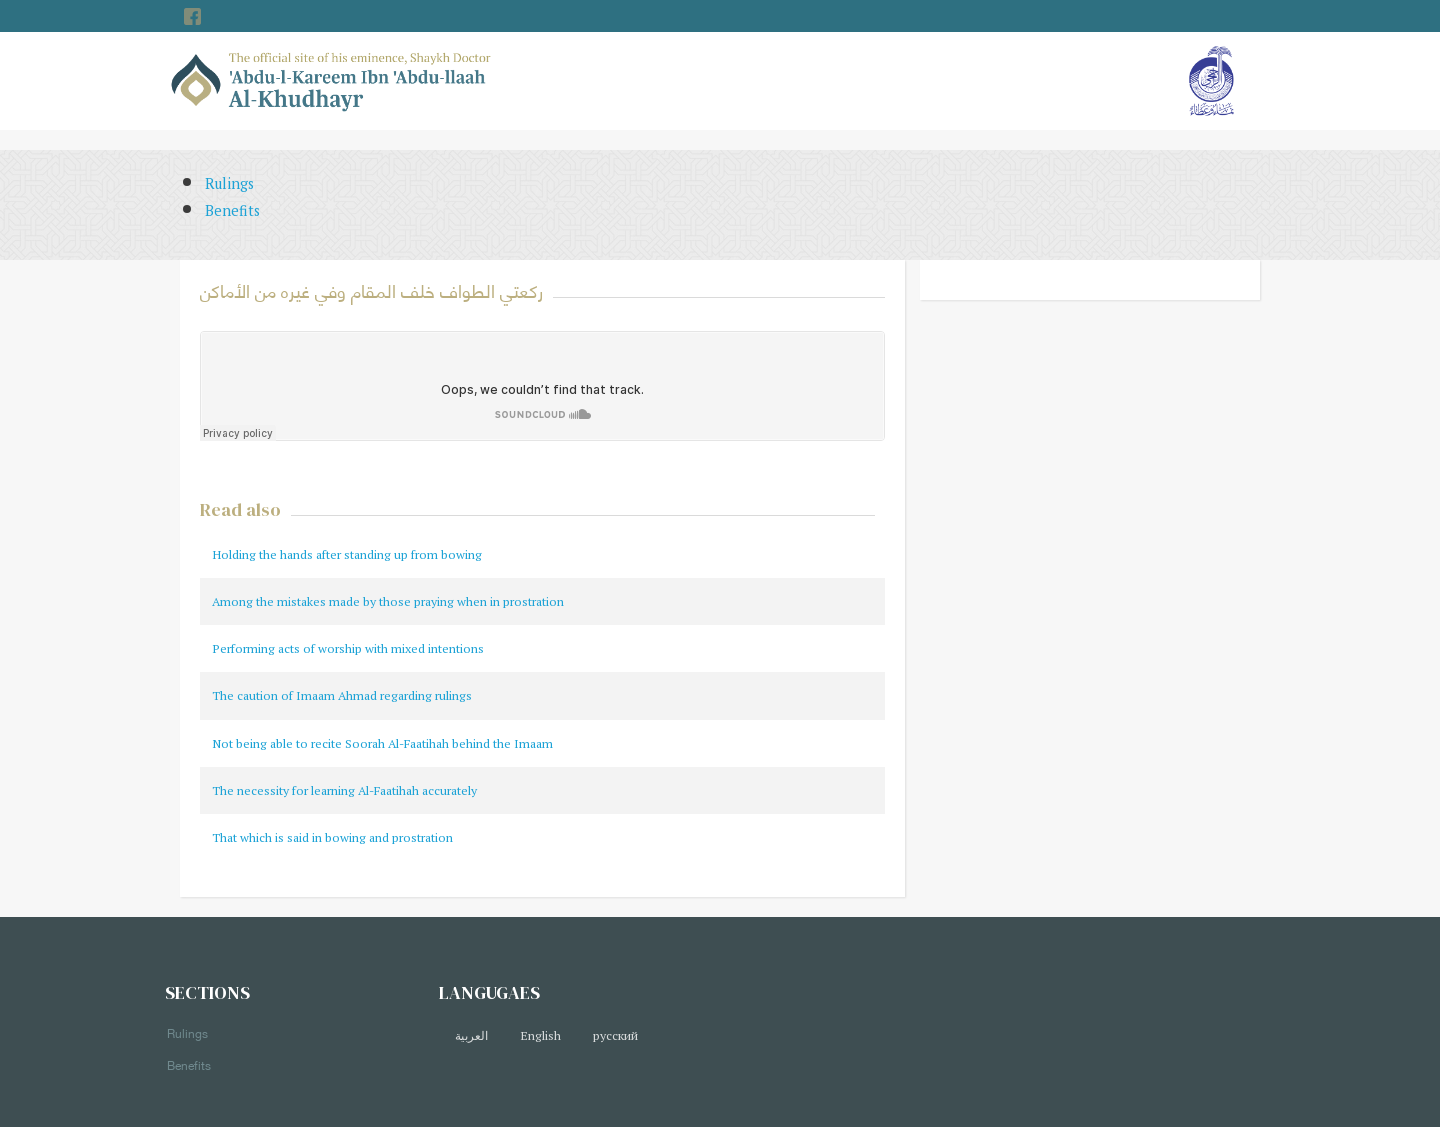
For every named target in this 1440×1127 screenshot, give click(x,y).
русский (615, 1035)
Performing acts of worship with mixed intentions (348, 648)
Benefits (232, 210)
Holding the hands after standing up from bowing (347, 554)
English (540, 1035)
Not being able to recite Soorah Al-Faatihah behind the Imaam (382, 743)
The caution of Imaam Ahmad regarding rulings (342, 695)
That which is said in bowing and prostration (332, 837)
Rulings (229, 183)
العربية (471, 1035)
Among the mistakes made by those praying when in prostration (388, 601)
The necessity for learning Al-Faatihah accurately (344, 790)
